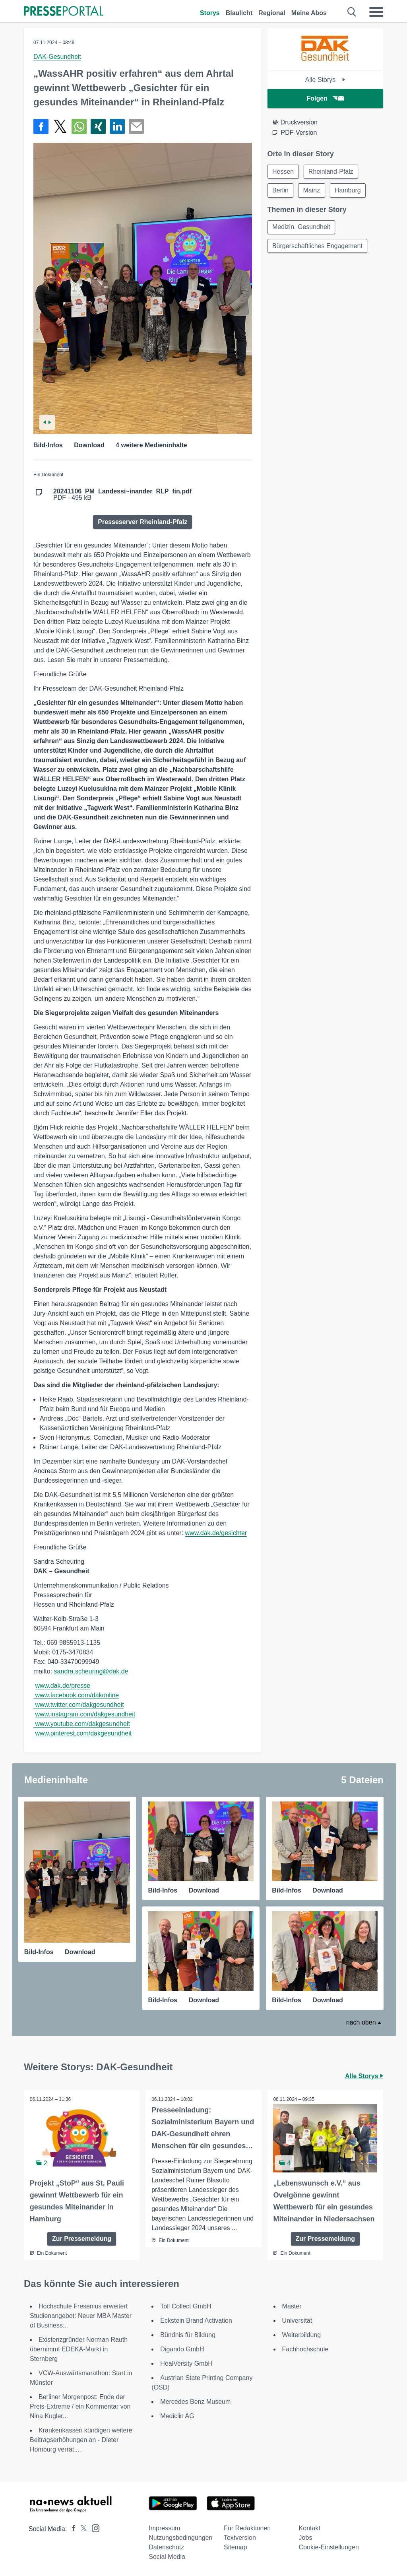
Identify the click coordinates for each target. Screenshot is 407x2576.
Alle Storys (325, 79)
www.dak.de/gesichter (216, 1533)
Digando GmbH (182, 2349)
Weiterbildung (301, 2334)
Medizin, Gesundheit (302, 227)
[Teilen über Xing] (98, 126)
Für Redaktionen (247, 2528)
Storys (210, 13)
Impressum (164, 2528)
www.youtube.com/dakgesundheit (82, 1723)
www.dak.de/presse (62, 1685)
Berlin (281, 190)
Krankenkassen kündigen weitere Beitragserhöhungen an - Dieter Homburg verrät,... (81, 2440)
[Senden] (136, 126)
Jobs (305, 2537)
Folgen (325, 98)
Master (292, 2306)
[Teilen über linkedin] (117, 126)
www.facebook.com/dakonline (77, 1695)
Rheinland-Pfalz (331, 171)
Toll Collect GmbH (185, 2306)
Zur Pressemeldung (81, 2238)
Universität (297, 2320)
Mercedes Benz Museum (195, 2401)
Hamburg (349, 190)
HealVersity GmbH (186, 2363)
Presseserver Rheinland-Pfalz (142, 521)
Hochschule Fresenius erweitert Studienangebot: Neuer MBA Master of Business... (81, 2316)
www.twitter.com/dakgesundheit (79, 1704)
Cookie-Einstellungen (329, 2547)
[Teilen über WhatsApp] (79, 126)
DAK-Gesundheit (57, 56)
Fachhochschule (305, 2349)
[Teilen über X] (60, 126)
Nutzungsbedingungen (180, 2537)
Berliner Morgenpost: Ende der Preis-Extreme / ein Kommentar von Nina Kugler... (80, 2406)
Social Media (167, 2556)
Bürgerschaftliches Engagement (318, 246)
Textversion (240, 2537)
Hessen (283, 171)
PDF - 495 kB (122, 494)
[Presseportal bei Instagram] (93, 2527)
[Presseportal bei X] (81, 2529)
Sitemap (235, 2547)
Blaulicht (239, 13)
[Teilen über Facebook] (40, 126)
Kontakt (309, 2528)
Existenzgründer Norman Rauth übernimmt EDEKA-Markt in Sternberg (79, 2349)
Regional (271, 13)
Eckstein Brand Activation (196, 2320)
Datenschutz (166, 2547)
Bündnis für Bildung (187, 2334)
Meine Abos (309, 13)
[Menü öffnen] (376, 11)
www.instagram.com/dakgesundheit (85, 1714)
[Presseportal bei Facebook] (71, 2529)
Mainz (312, 190)
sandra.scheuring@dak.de (91, 1671)
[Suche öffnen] (352, 11)
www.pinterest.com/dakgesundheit (83, 1733)
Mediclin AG (177, 2416)
